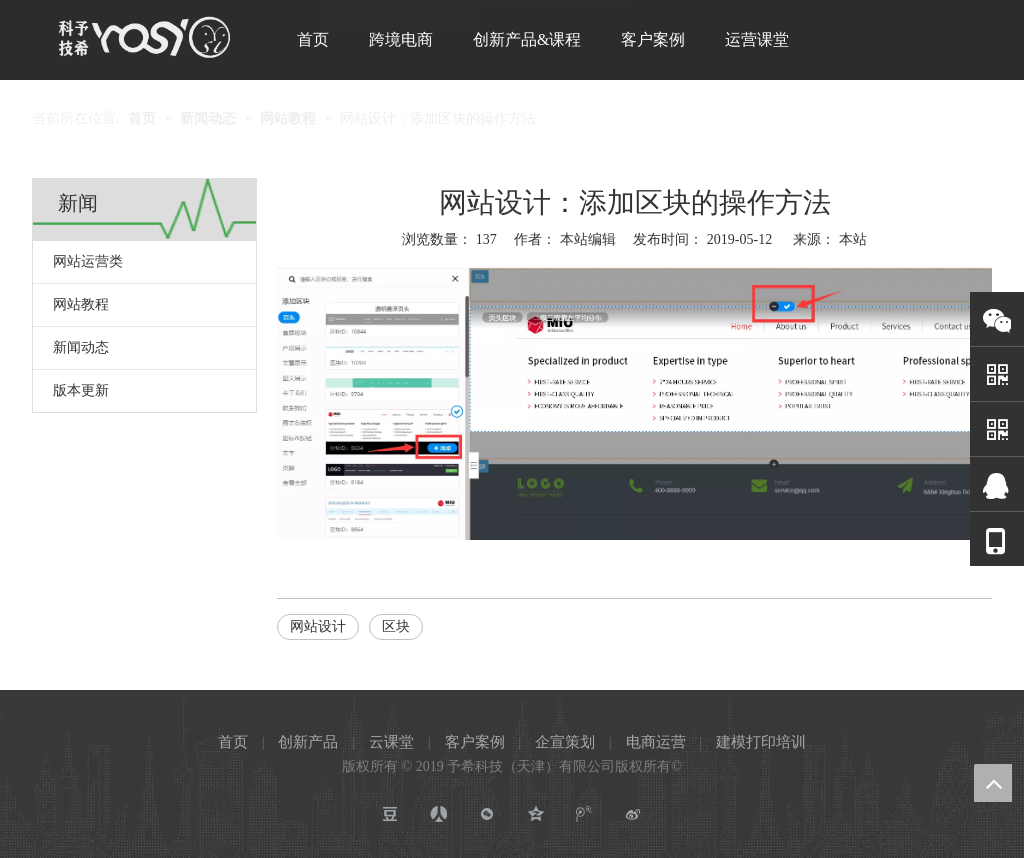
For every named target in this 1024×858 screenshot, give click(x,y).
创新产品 (308, 742)
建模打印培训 (761, 742)
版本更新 (81, 390)
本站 (853, 239)
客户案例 (475, 742)
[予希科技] (144, 37)
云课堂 (391, 742)
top (993, 783)
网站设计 (318, 626)
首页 (233, 742)
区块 (396, 626)
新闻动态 (81, 347)
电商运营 (656, 742)
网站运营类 (88, 261)
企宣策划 (565, 742)
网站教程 (81, 304)
